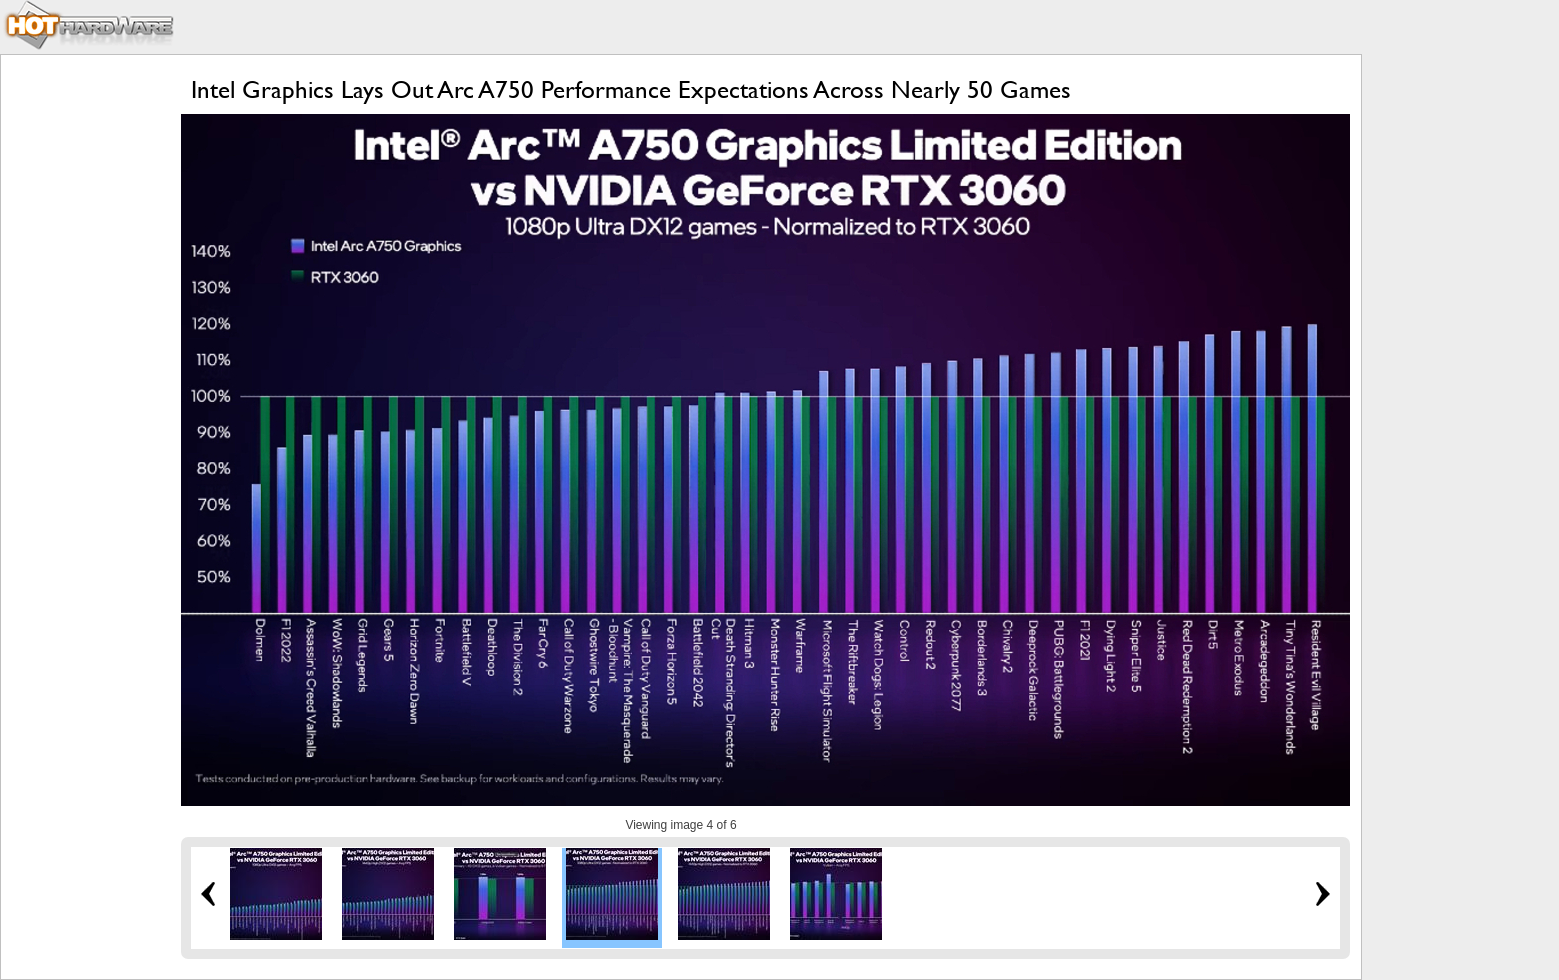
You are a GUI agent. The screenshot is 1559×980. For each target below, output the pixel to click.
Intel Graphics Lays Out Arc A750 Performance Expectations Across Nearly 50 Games (631, 89)
